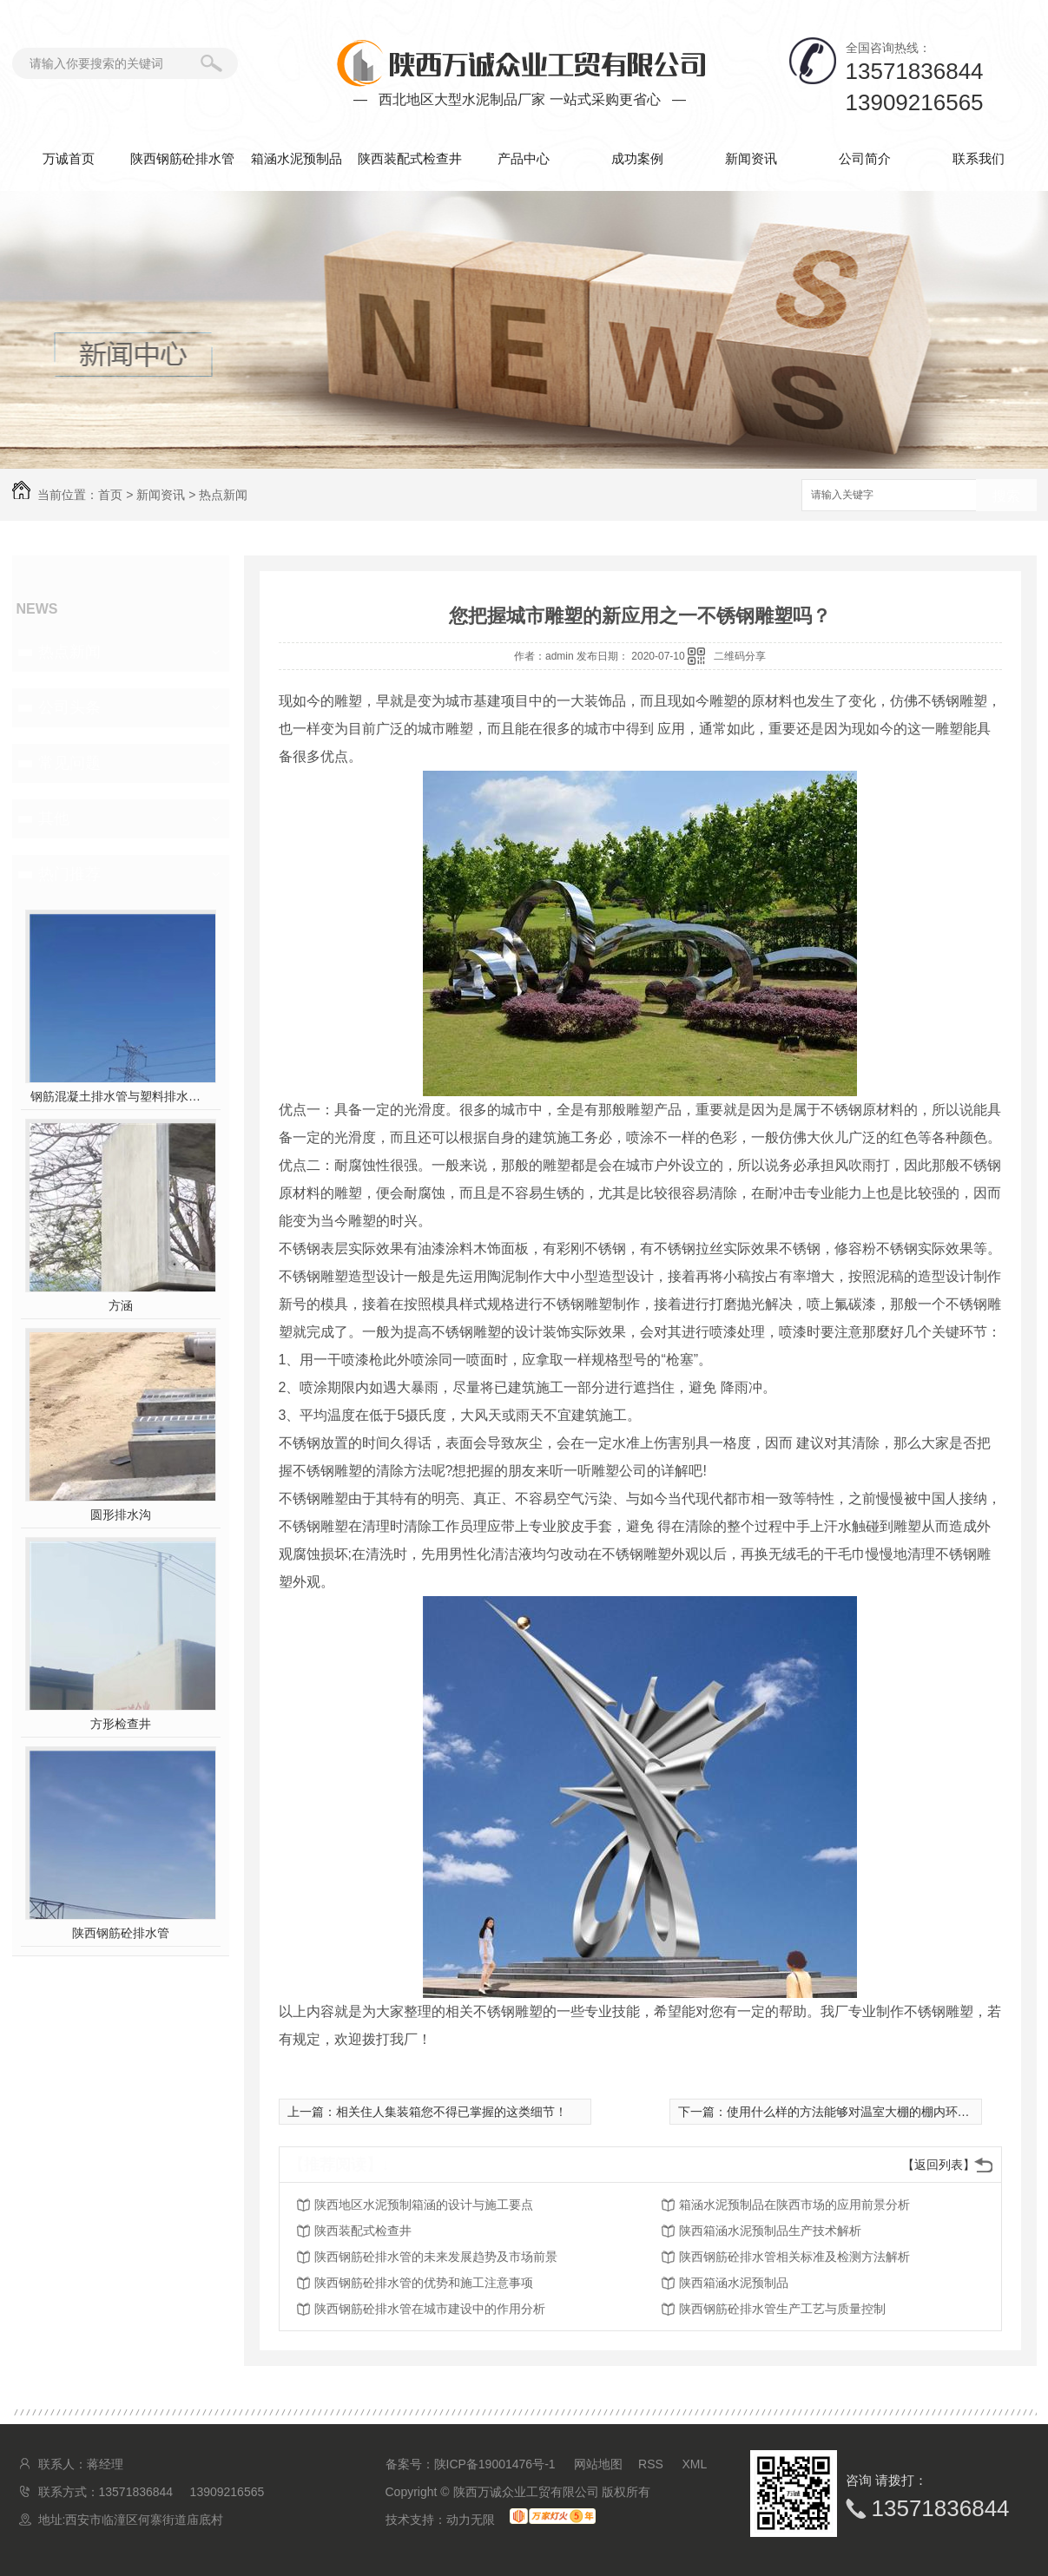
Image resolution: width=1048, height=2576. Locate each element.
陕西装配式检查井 (410, 158)
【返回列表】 (938, 2165)
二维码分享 (740, 656)
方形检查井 (120, 1724)
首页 (110, 495)
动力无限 (470, 2520)
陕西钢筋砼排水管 (182, 158)
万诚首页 (69, 158)
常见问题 (69, 763)
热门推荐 (69, 874)
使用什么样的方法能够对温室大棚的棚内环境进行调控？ (879, 2112)
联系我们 (978, 158)
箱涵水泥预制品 (296, 158)
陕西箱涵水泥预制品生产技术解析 (770, 2231)
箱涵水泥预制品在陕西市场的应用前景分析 (794, 2204)
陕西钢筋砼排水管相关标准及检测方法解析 (794, 2257)
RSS (652, 2464)
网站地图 (598, 2464)
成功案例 (637, 158)
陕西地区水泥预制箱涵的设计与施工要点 (423, 2204)
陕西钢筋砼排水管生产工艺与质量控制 (782, 2309)
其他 (53, 818)
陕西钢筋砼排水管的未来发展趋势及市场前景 (435, 2257)
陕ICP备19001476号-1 (495, 2464)
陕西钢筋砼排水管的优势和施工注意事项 (423, 2283)
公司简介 (865, 158)
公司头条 (69, 707)
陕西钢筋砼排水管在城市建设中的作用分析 (429, 2309)
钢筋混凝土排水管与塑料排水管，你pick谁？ (120, 1096)
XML (695, 2464)
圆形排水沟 (120, 1514)
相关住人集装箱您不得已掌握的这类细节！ (451, 2112)
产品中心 (524, 158)
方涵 (121, 1305)
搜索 (1006, 496)
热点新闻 (223, 495)
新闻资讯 (751, 158)
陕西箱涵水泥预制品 (733, 2283)
